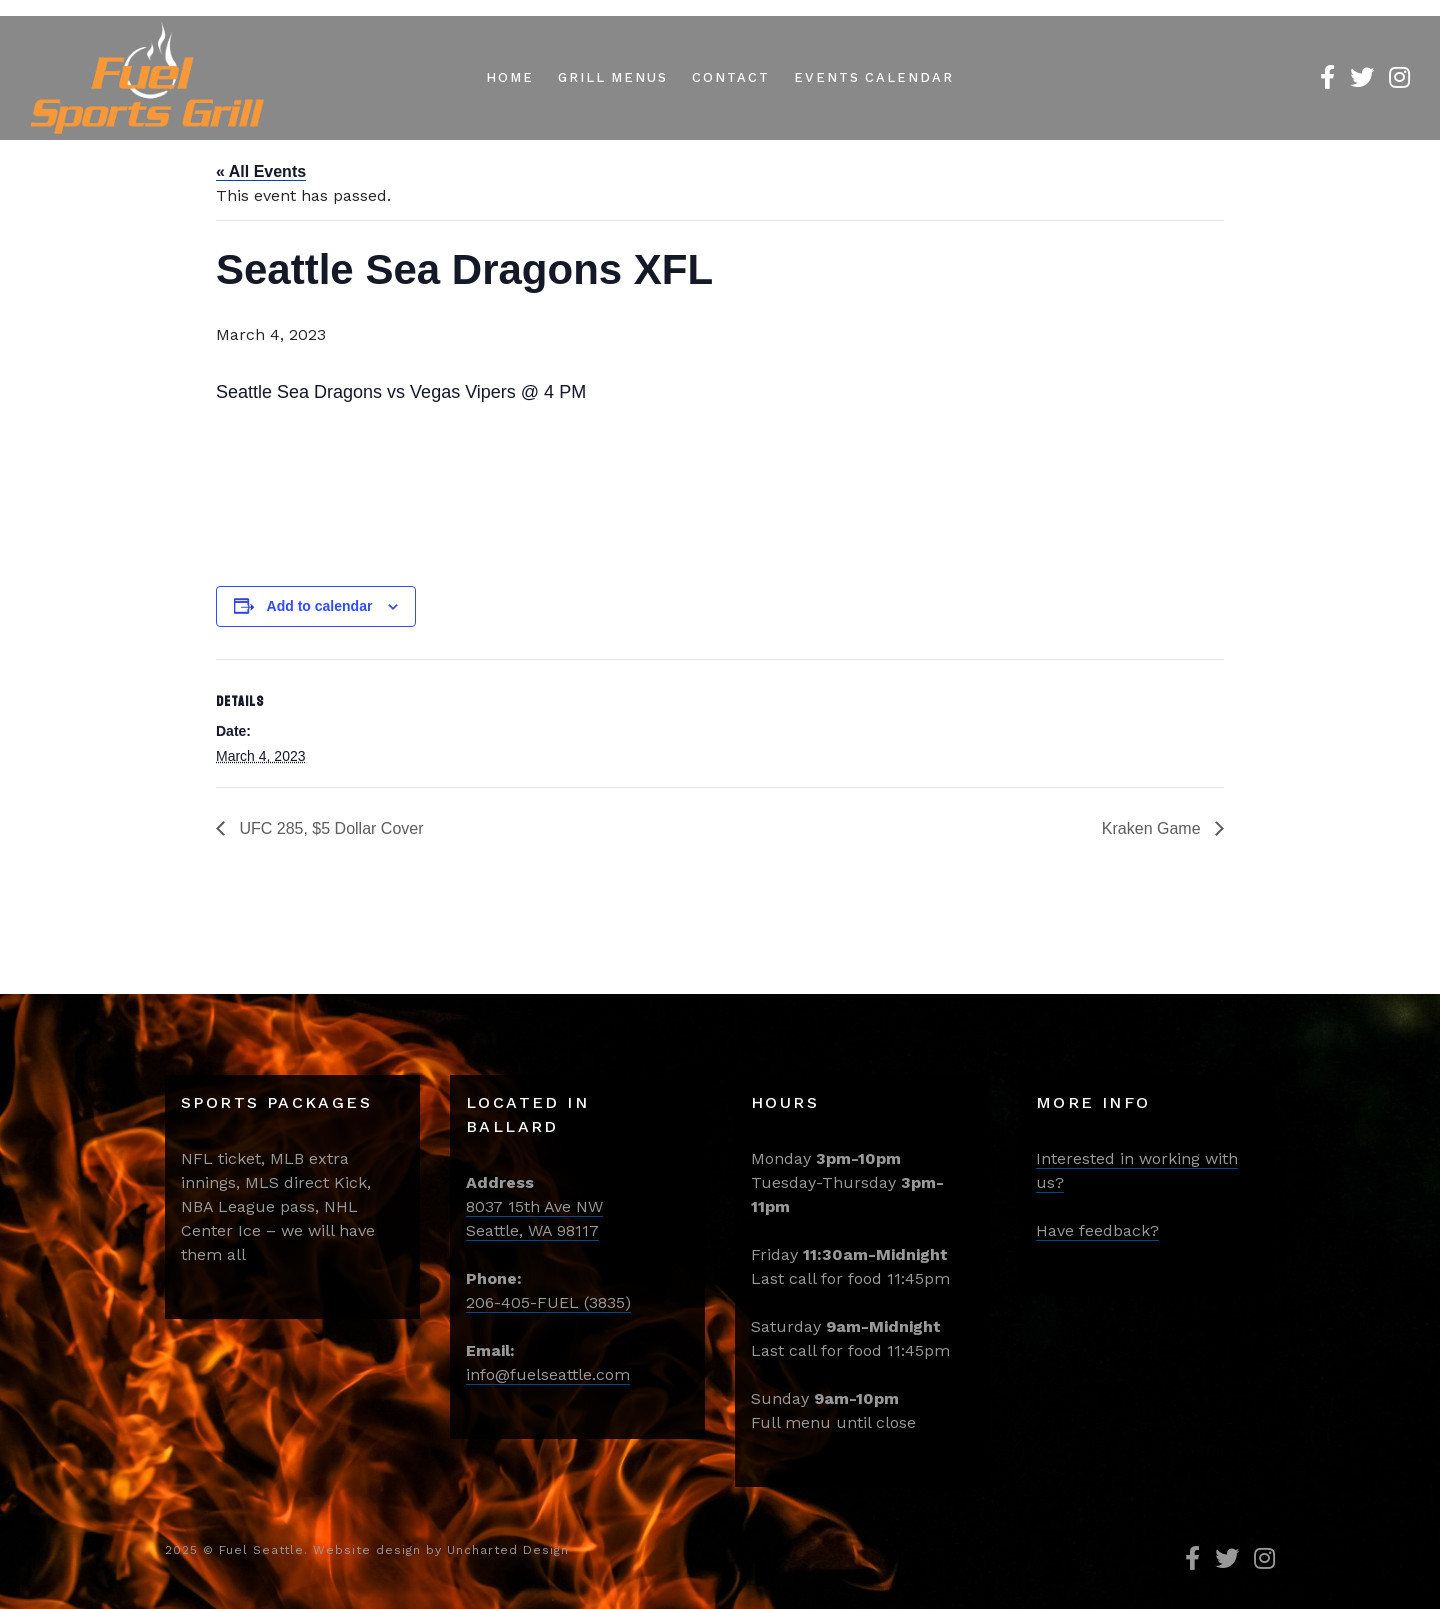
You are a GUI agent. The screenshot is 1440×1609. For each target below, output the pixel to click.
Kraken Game (1153, 828)
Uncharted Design (508, 1550)
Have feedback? (1097, 1230)
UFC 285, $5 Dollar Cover (329, 828)
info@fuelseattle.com (548, 1374)
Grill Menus (613, 77)
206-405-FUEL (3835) (548, 1302)
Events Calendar (874, 77)
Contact (731, 77)
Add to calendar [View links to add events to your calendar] (320, 606)
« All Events (261, 171)
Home (510, 77)
